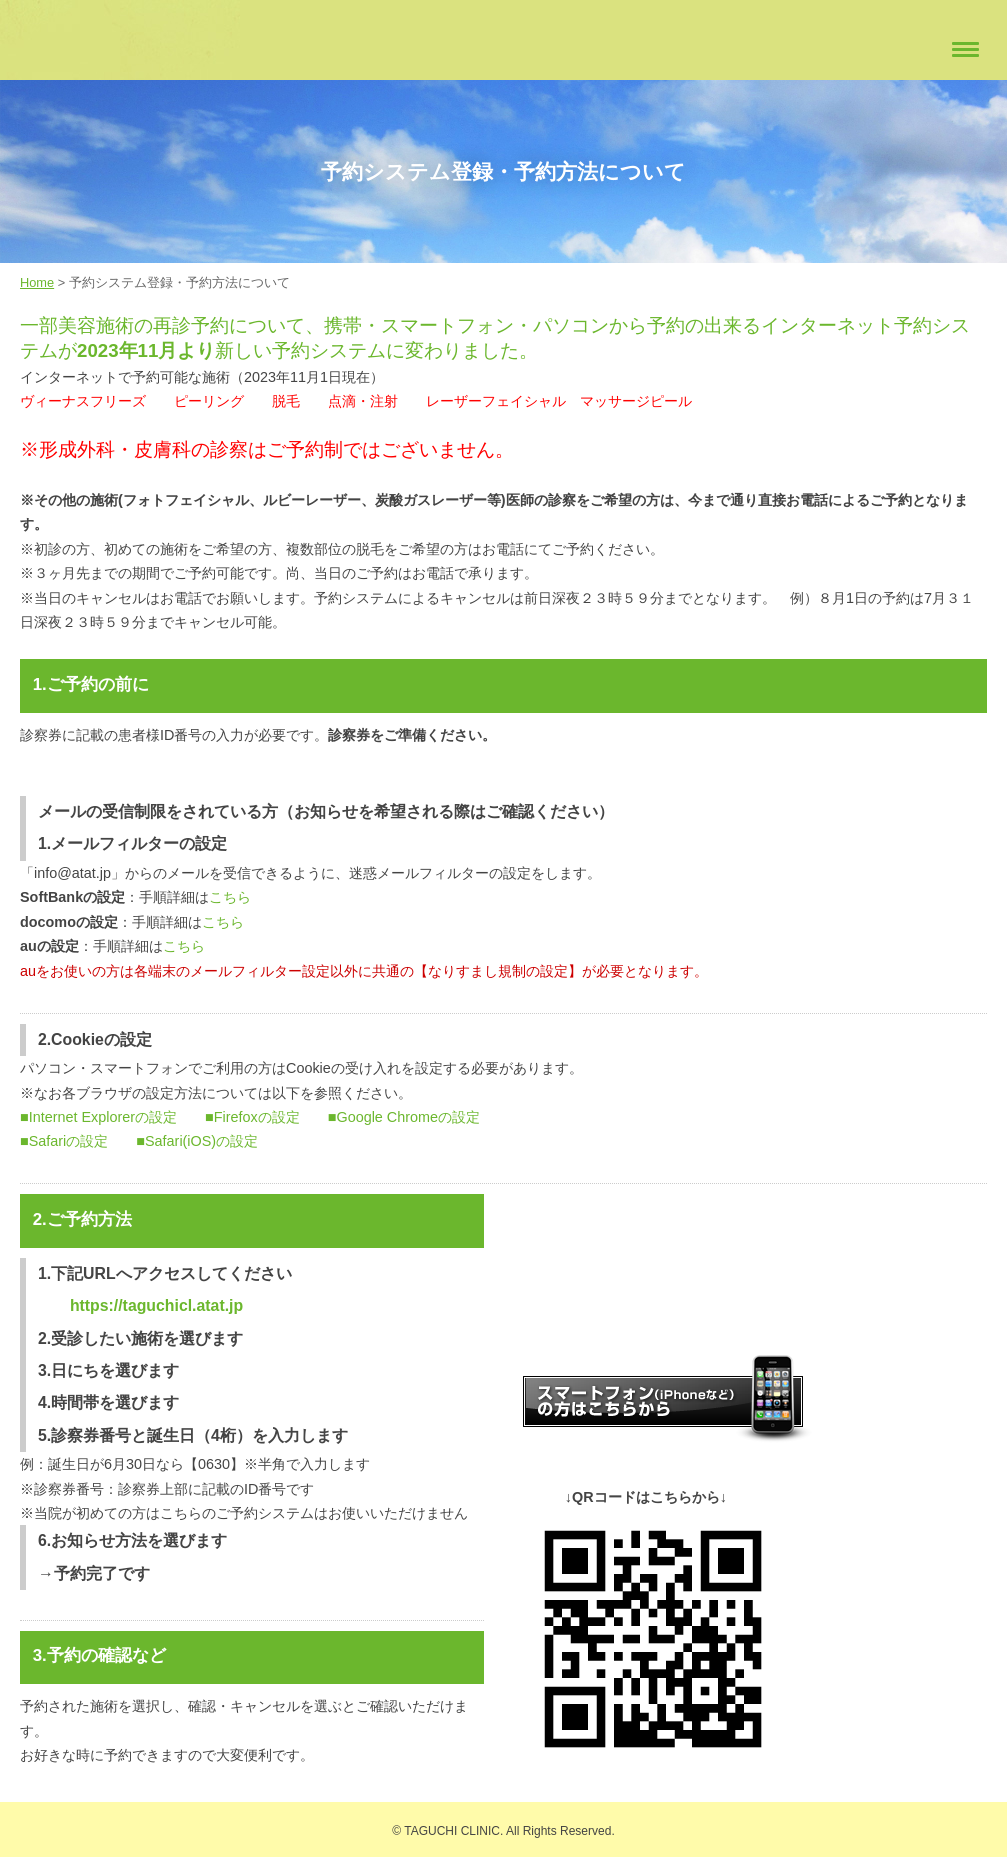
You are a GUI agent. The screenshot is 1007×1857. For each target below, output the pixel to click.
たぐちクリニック (80, 40)
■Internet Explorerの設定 (98, 1117)
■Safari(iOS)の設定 (197, 1141)
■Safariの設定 (64, 1141)
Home (37, 282)
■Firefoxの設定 (252, 1117)
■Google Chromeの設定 (404, 1117)
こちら (230, 897)
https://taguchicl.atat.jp (156, 1305)
